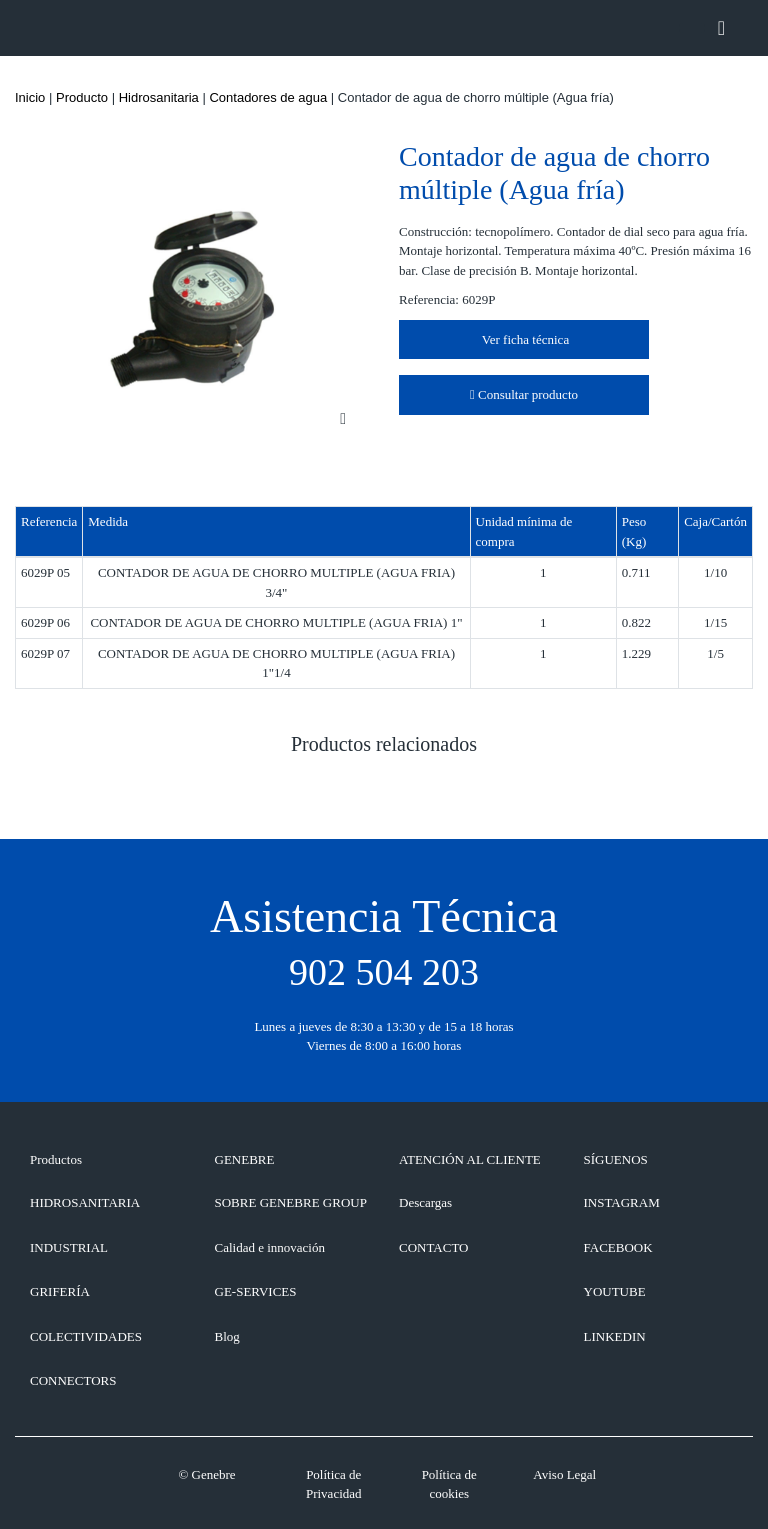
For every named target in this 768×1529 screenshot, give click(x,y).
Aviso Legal (564, 1474)
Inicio (30, 97)
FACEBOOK (618, 1247)
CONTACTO (434, 1247)
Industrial (69, 1247)
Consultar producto (524, 394)
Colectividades (86, 1336)
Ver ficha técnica (524, 339)
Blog (227, 1336)
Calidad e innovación (270, 1247)
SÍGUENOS (616, 1159)
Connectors (73, 1380)
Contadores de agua (268, 97)
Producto (82, 97)
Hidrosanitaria (159, 97)
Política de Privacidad (334, 1484)
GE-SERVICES (256, 1291)
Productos (56, 1159)
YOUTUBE (615, 1291)
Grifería (60, 1291)
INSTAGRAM (622, 1202)
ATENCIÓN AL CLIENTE (470, 1159)
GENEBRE (245, 1159)
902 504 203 (384, 972)
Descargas (425, 1202)
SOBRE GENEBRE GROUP (291, 1202)
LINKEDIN (615, 1336)
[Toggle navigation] (721, 28)
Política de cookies (449, 1484)
